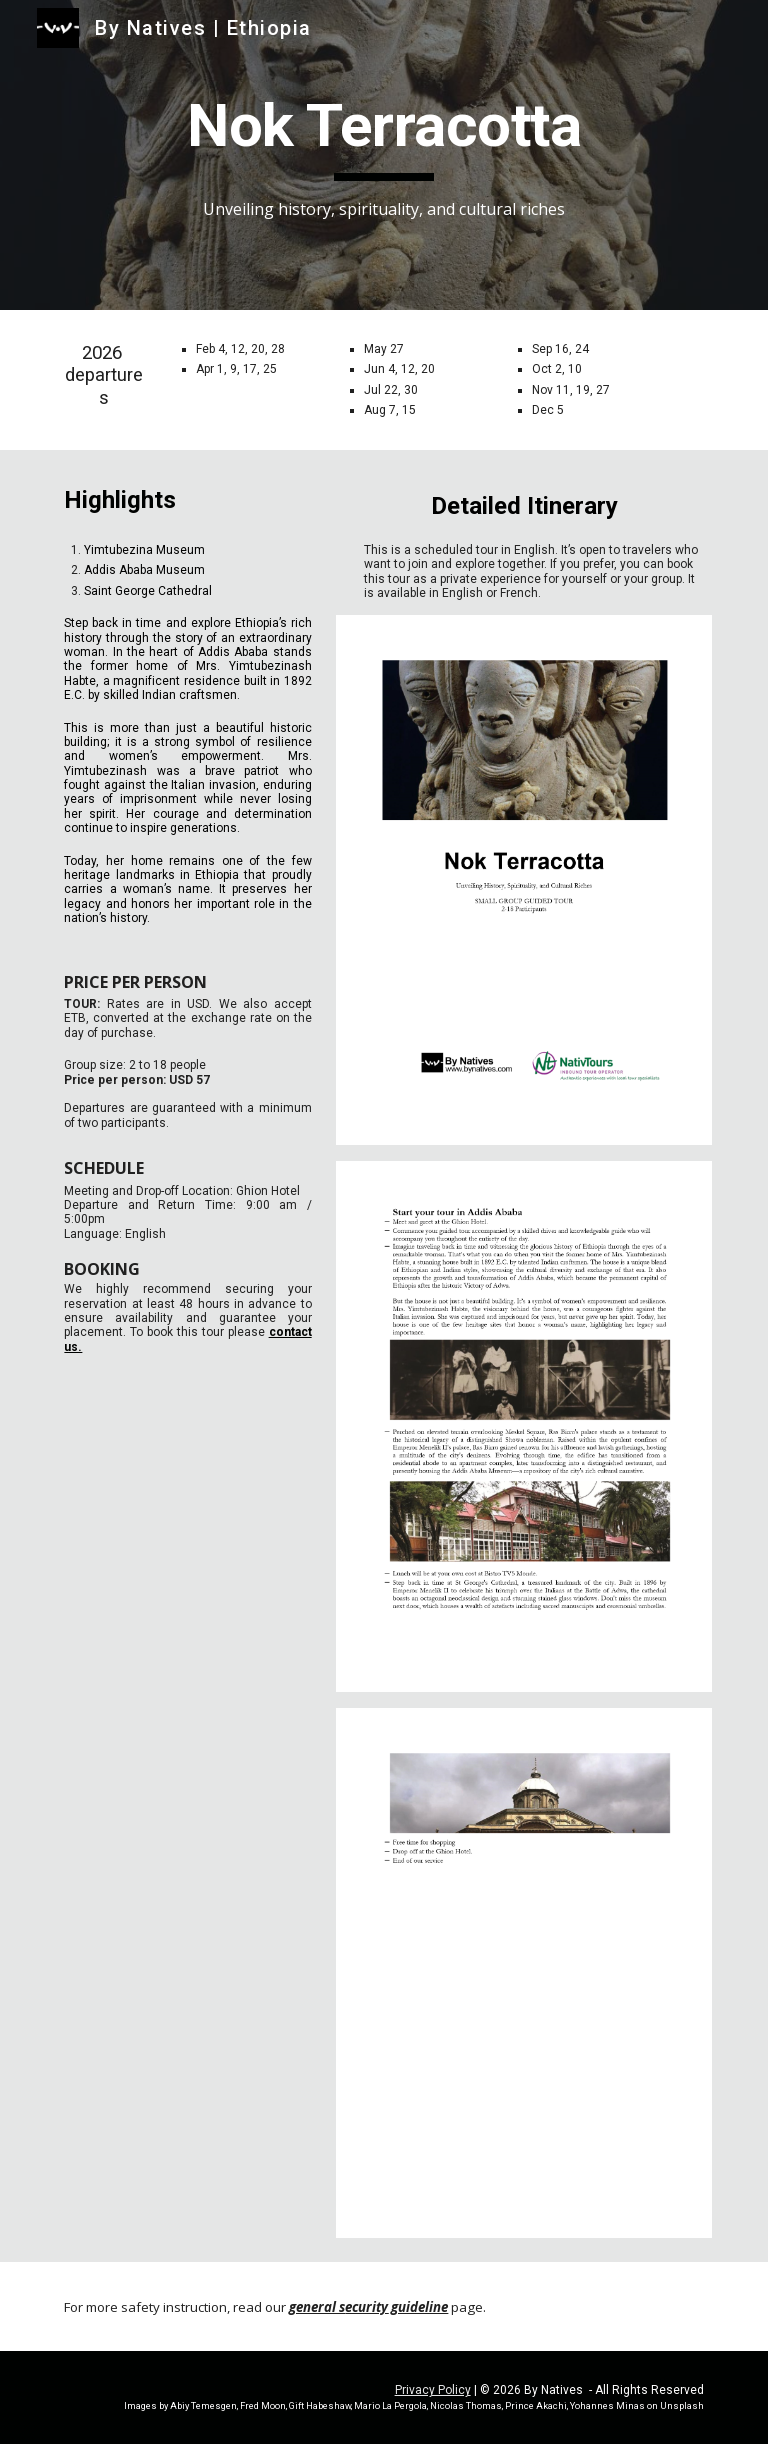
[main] (383, 155)
